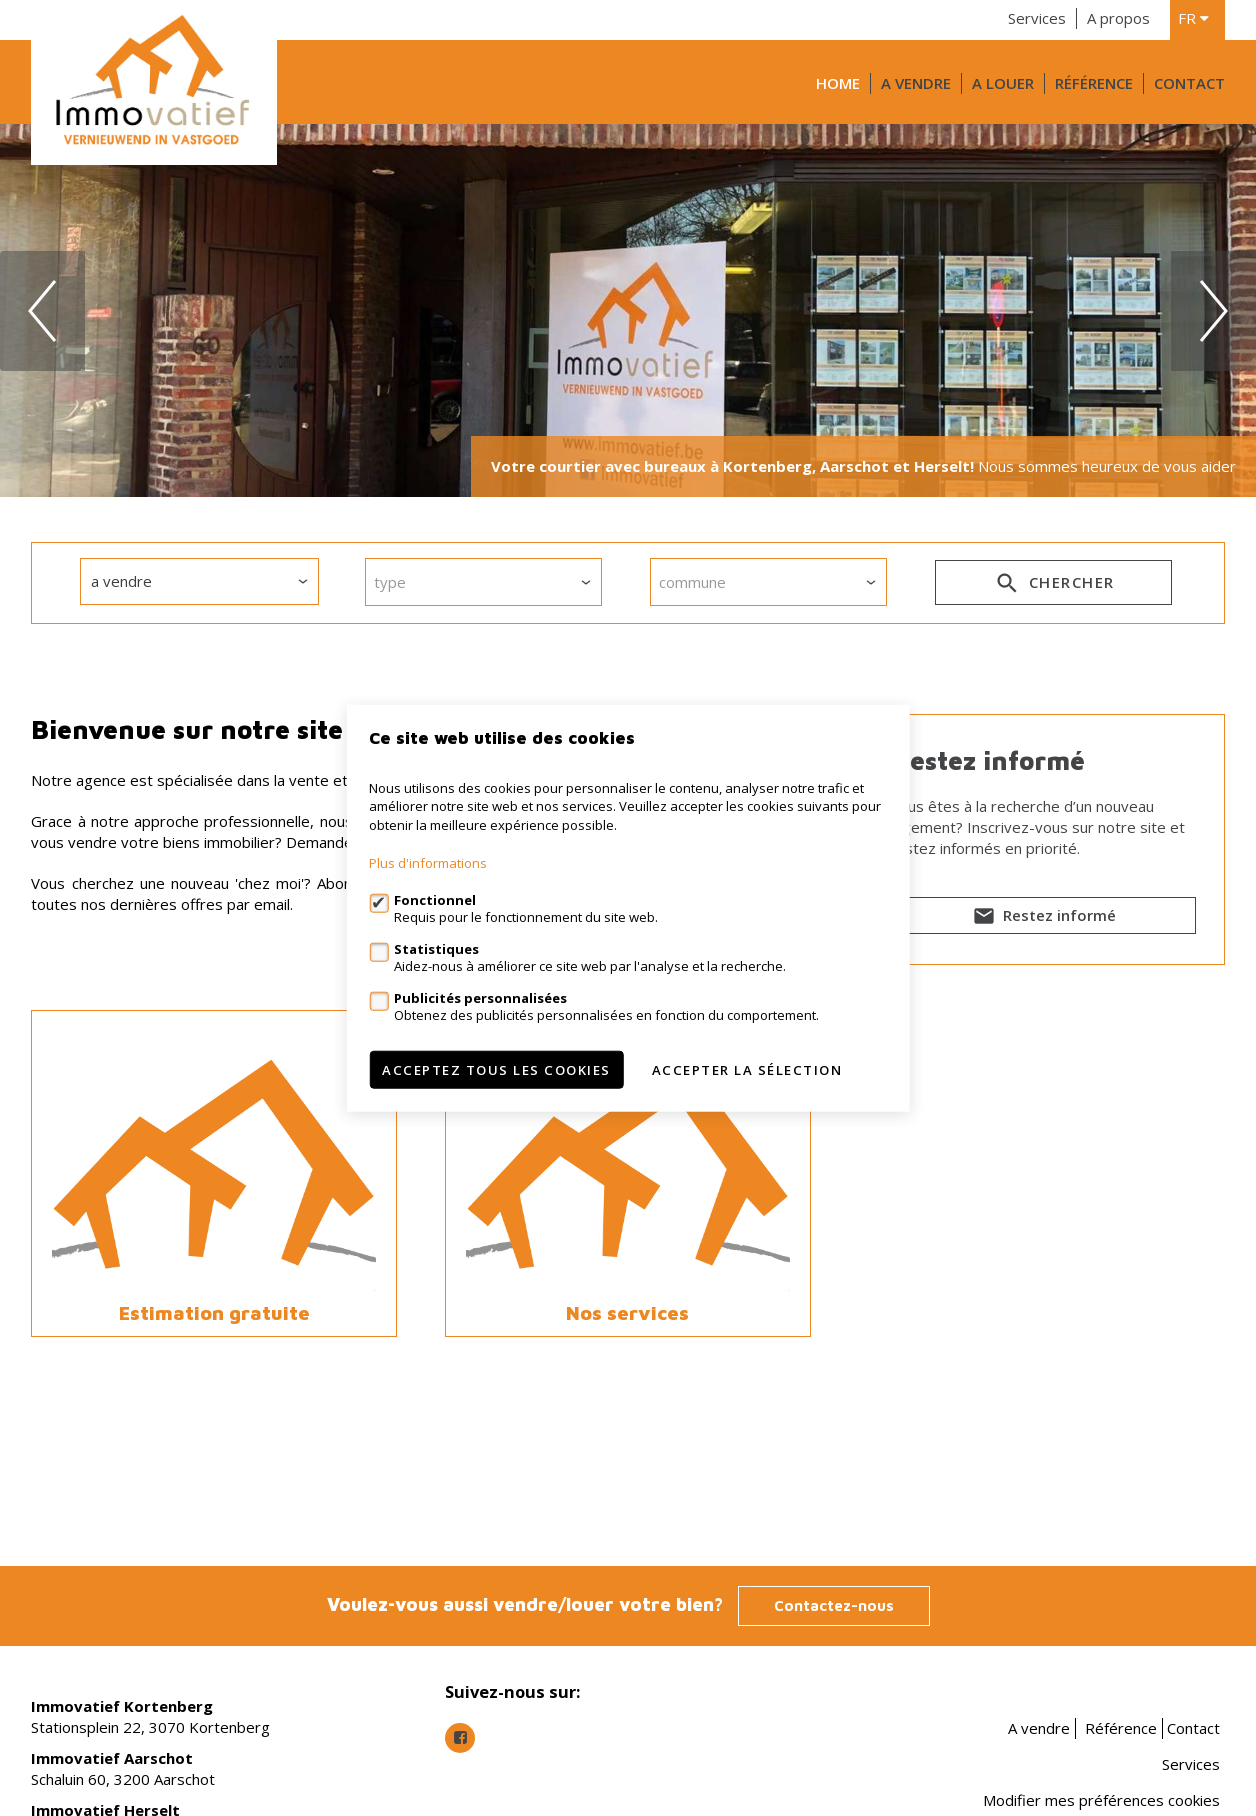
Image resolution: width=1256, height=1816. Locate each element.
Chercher (1053, 586)
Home (838, 83)
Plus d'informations (428, 863)
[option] (628, 310)
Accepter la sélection (747, 1070)
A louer (1003, 83)
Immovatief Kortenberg (122, 1706)
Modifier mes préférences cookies (1101, 1800)
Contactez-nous (834, 1605)
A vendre (916, 83)
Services (1037, 18)
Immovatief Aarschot (112, 1758)
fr (1193, 18)
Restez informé (1042, 919)
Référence (1094, 83)
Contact (1189, 83)
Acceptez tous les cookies (496, 1070)
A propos (1118, 18)
